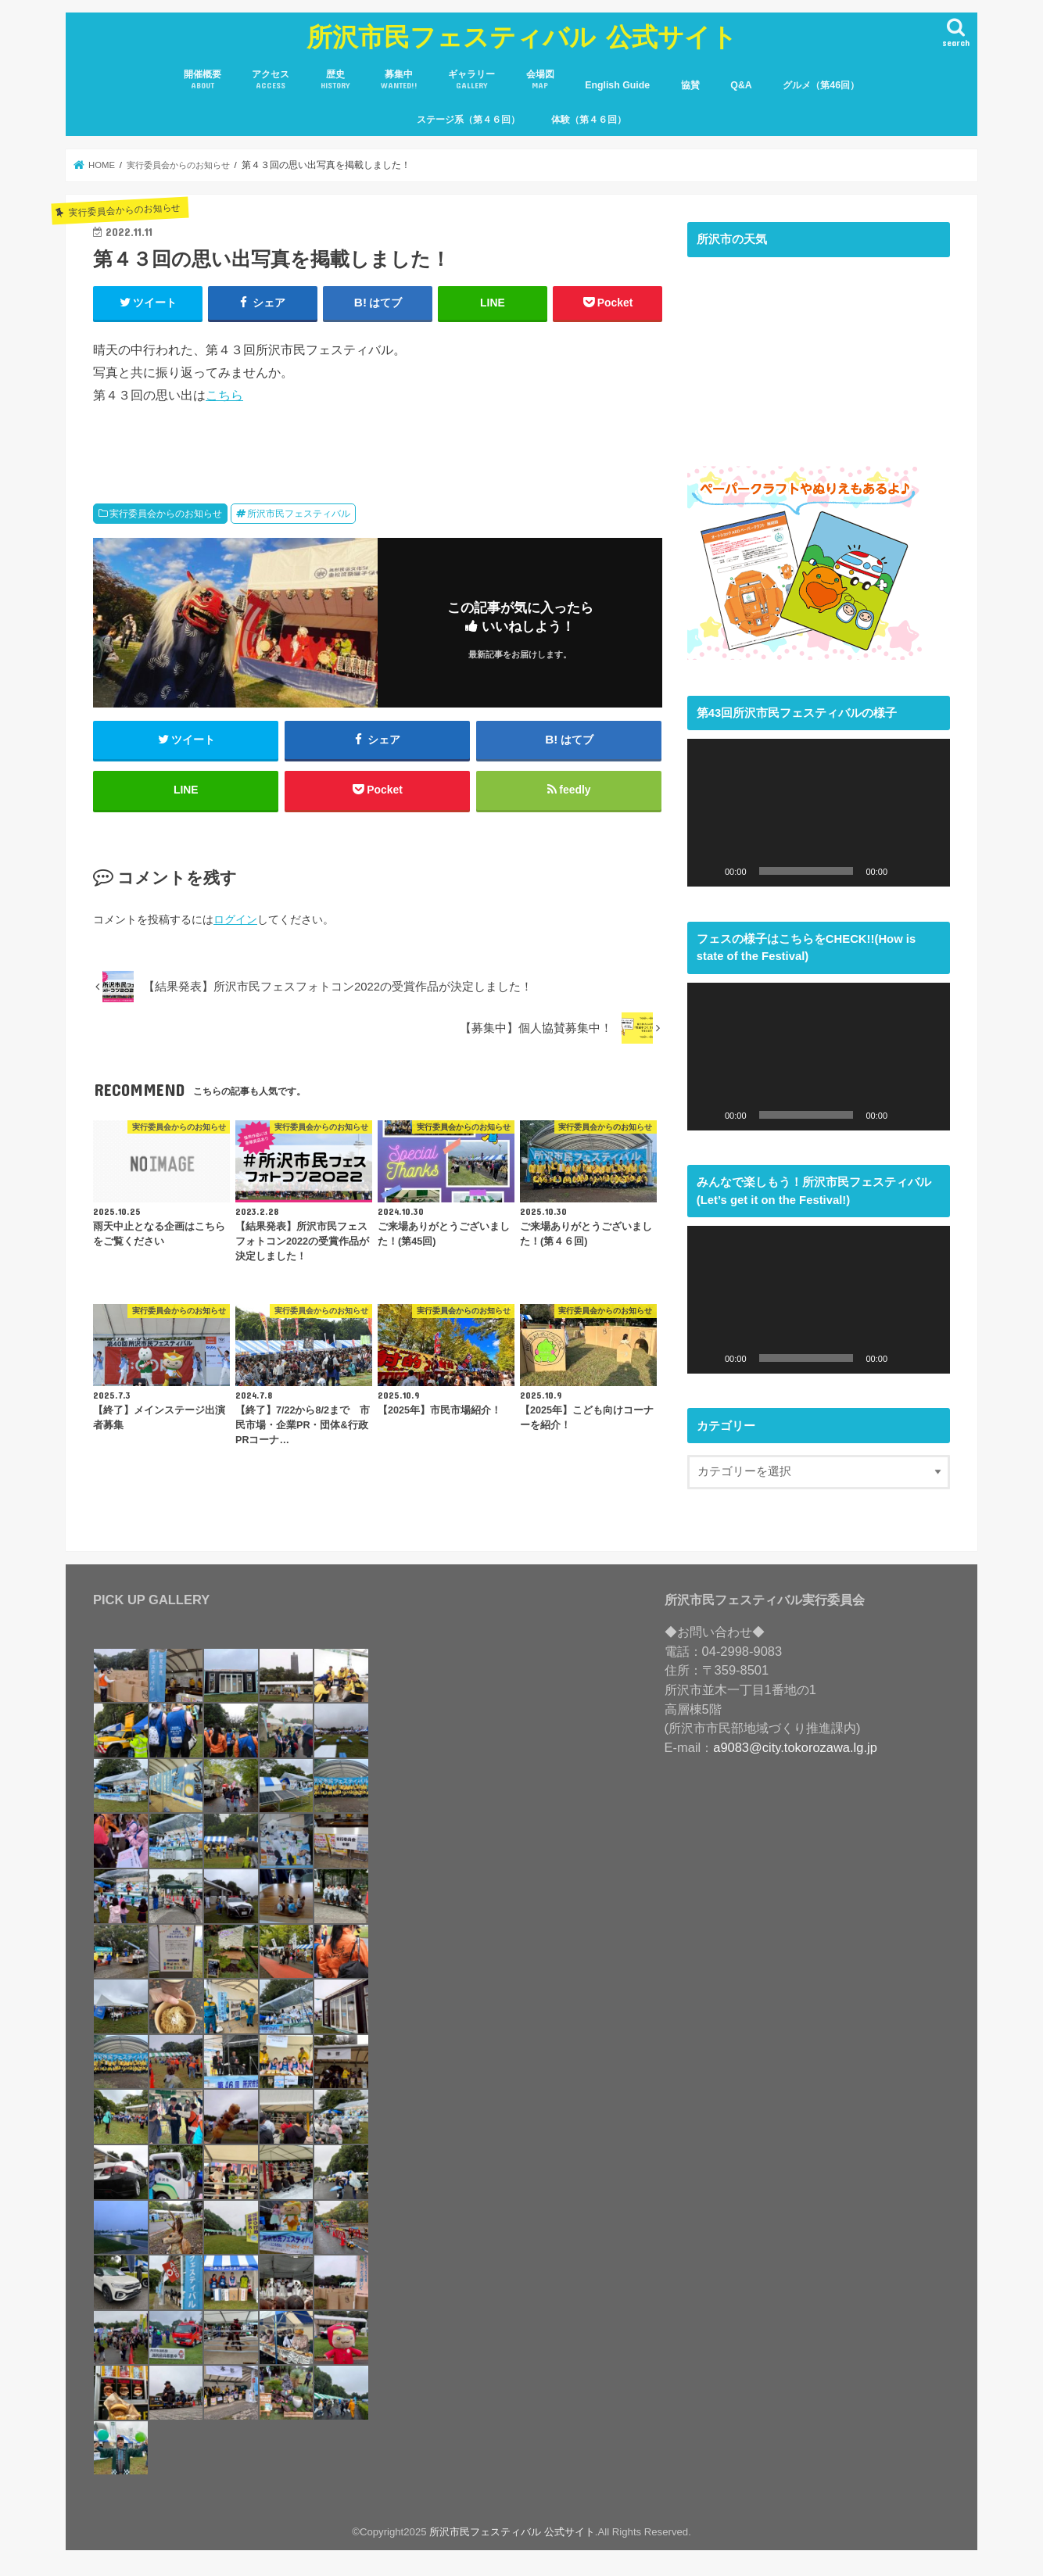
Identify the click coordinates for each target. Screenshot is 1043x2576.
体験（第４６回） (588, 119)
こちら (224, 395)
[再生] (707, 871)
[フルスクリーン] (929, 871)
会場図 (540, 80)
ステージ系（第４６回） (468, 119)
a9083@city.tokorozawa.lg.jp (795, 1747)
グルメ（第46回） (821, 85)
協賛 (690, 85)
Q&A (740, 85)
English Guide (617, 85)
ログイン (235, 921)
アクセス (270, 80)
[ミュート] (904, 871)
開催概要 (202, 80)
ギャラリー (471, 80)
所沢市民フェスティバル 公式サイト (521, 36)
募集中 (399, 80)
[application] (818, 813)
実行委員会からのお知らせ (165, 513)
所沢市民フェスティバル (298, 513)
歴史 (335, 80)
